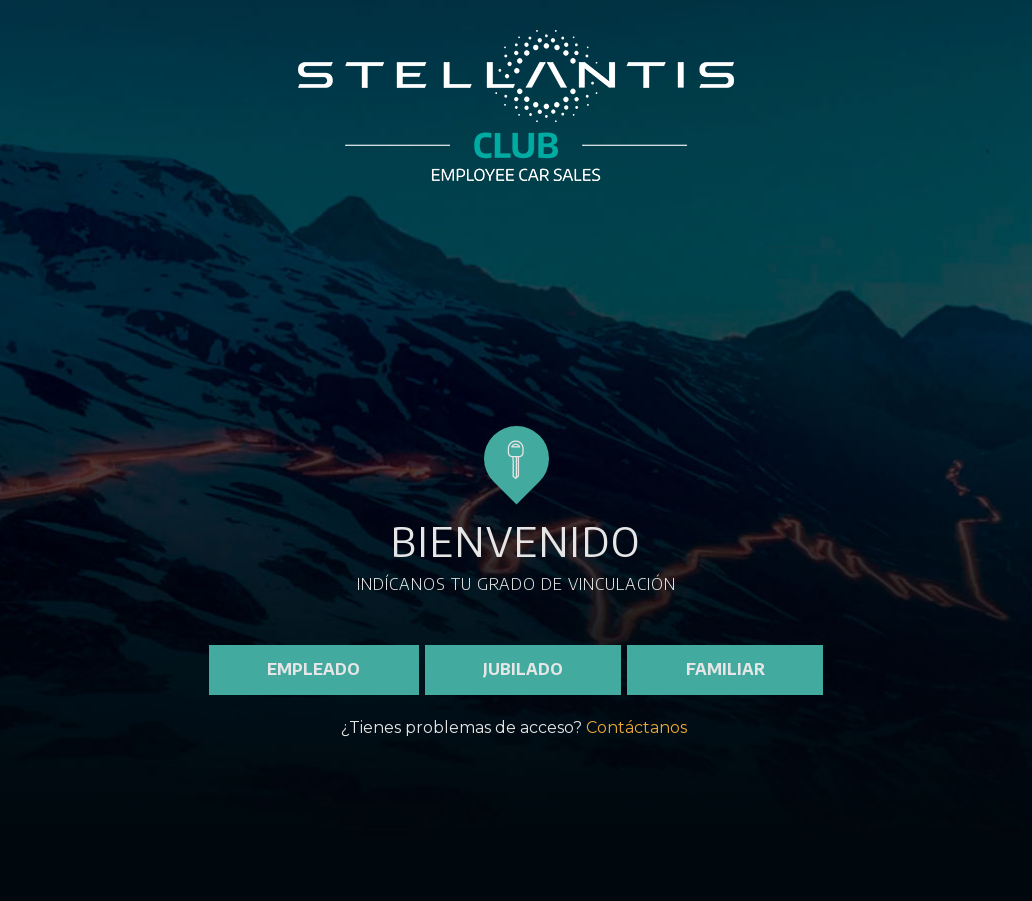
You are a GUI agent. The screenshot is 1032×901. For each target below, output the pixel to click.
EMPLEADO (313, 669)
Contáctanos (636, 727)
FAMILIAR (725, 669)
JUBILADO (523, 669)
